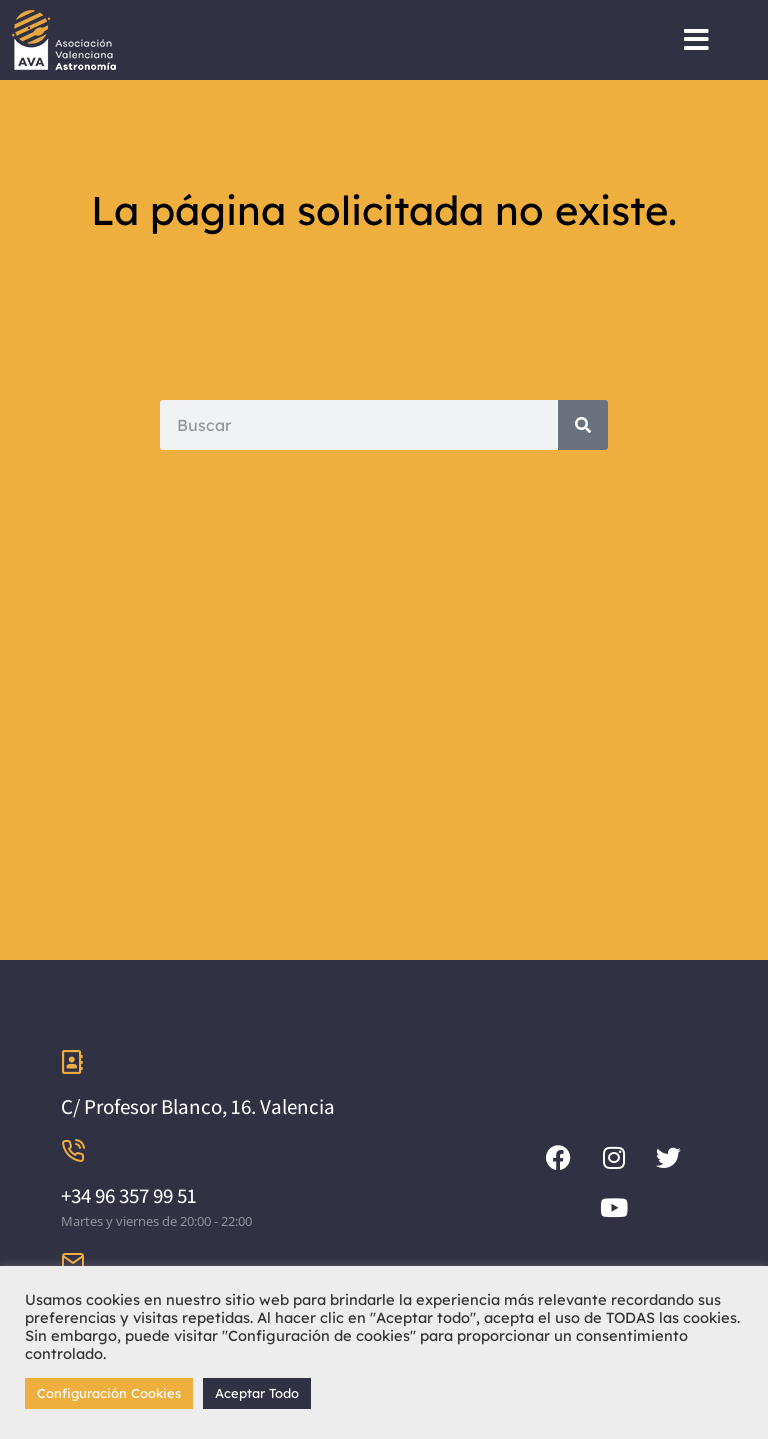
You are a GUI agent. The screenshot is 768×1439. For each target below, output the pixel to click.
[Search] (583, 425)
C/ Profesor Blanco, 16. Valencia (198, 1106)
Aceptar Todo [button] (257, 1393)
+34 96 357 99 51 (129, 1195)
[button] (696, 40)
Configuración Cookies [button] (109, 1393)
